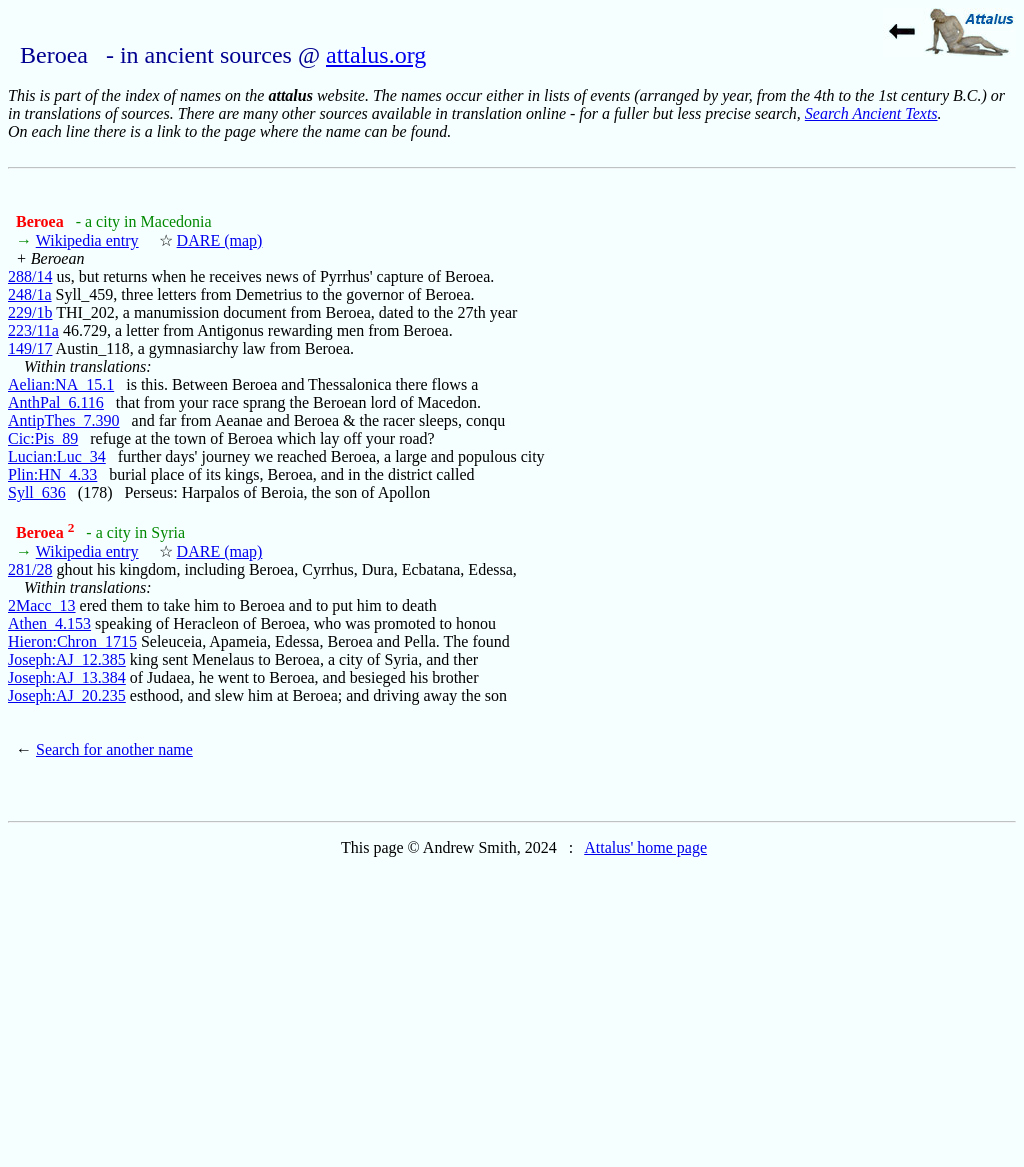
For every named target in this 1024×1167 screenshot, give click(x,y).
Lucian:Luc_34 (57, 456)
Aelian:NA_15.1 (61, 384)
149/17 (30, 348)
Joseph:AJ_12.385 (67, 659)
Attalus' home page (645, 847)
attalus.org (376, 55)
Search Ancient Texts (871, 113)
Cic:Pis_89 (43, 438)
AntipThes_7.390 (64, 420)
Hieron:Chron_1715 (72, 641)
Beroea (42, 221)
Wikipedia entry (87, 240)
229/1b (30, 312)
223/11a (33, 330)
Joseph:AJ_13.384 (67, 677)
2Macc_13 (42, 605)
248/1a (30, 294)
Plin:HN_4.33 (52, 474)
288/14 (30, 276)
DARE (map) (220, 240)
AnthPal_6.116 (56, 402)
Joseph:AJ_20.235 (67, 695)
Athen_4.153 (49, 623)
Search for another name (114, 749)
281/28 (30, 569)
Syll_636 (37, 492)
